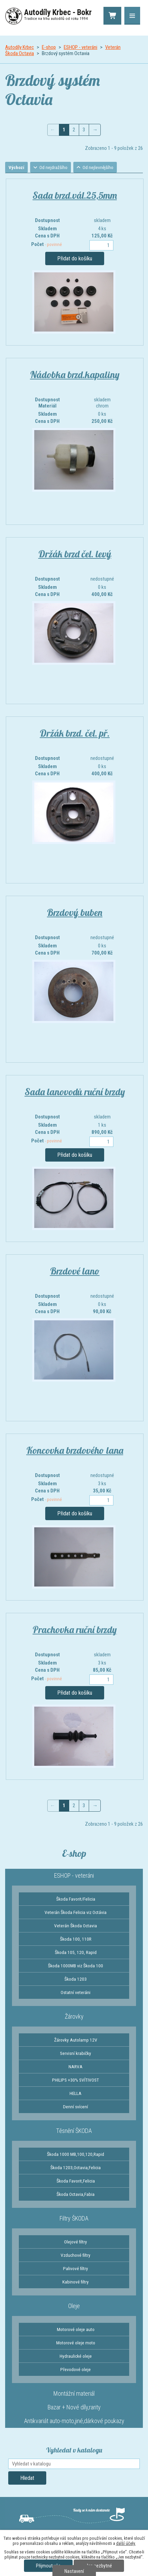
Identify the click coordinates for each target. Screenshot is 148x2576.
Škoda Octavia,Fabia (76, 2195)
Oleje (74, 2306)
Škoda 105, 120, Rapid (76, 1953)
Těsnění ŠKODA (74, 2131)
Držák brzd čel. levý (74, 554)
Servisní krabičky (75, 2054)
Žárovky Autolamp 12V (75, 2040)
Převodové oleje (75, 2370)
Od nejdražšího (57, 168)
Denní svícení (75, 2107)
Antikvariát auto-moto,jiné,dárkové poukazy (74, 2421)
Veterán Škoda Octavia (75, 1926)
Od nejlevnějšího (103, 168)
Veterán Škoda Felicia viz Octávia (76, 1913)
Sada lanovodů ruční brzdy (75, 1092)
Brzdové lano (75, 1272)
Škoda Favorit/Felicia (75, 1899)
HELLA (76, 2094)
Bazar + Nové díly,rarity (74, 2407)
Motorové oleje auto (76, 2330)
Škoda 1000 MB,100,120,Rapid (75, 2155)
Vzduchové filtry (75, 2255)
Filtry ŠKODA (74, 2219)
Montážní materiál (74, 2394)
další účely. (126, 2543)
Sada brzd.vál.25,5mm (75, 196)
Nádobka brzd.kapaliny (75, 375)
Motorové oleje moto (75, 2343)
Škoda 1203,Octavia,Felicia (75, 2168)
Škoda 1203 (75, 1979)
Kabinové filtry (75, 2282)
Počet (46, 245)
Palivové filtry (75, 2269)
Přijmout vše (48, 2565)
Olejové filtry (75, 2242)
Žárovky (74, 2017)
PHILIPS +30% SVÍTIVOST (75, 2080)
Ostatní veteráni (75, 1993)
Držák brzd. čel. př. (75, 734)
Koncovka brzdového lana (74, 1451)
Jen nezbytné (99, 2565)
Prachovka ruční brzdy (75, 1630)
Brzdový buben (74, 913)
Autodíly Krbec (19, 47)
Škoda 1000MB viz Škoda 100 (75, 1966)
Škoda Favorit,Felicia (76, 2181)
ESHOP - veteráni (80, 47)
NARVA (76, 2067)
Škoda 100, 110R (75, 1939)
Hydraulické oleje (76, 2356)
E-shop (49, 47)
